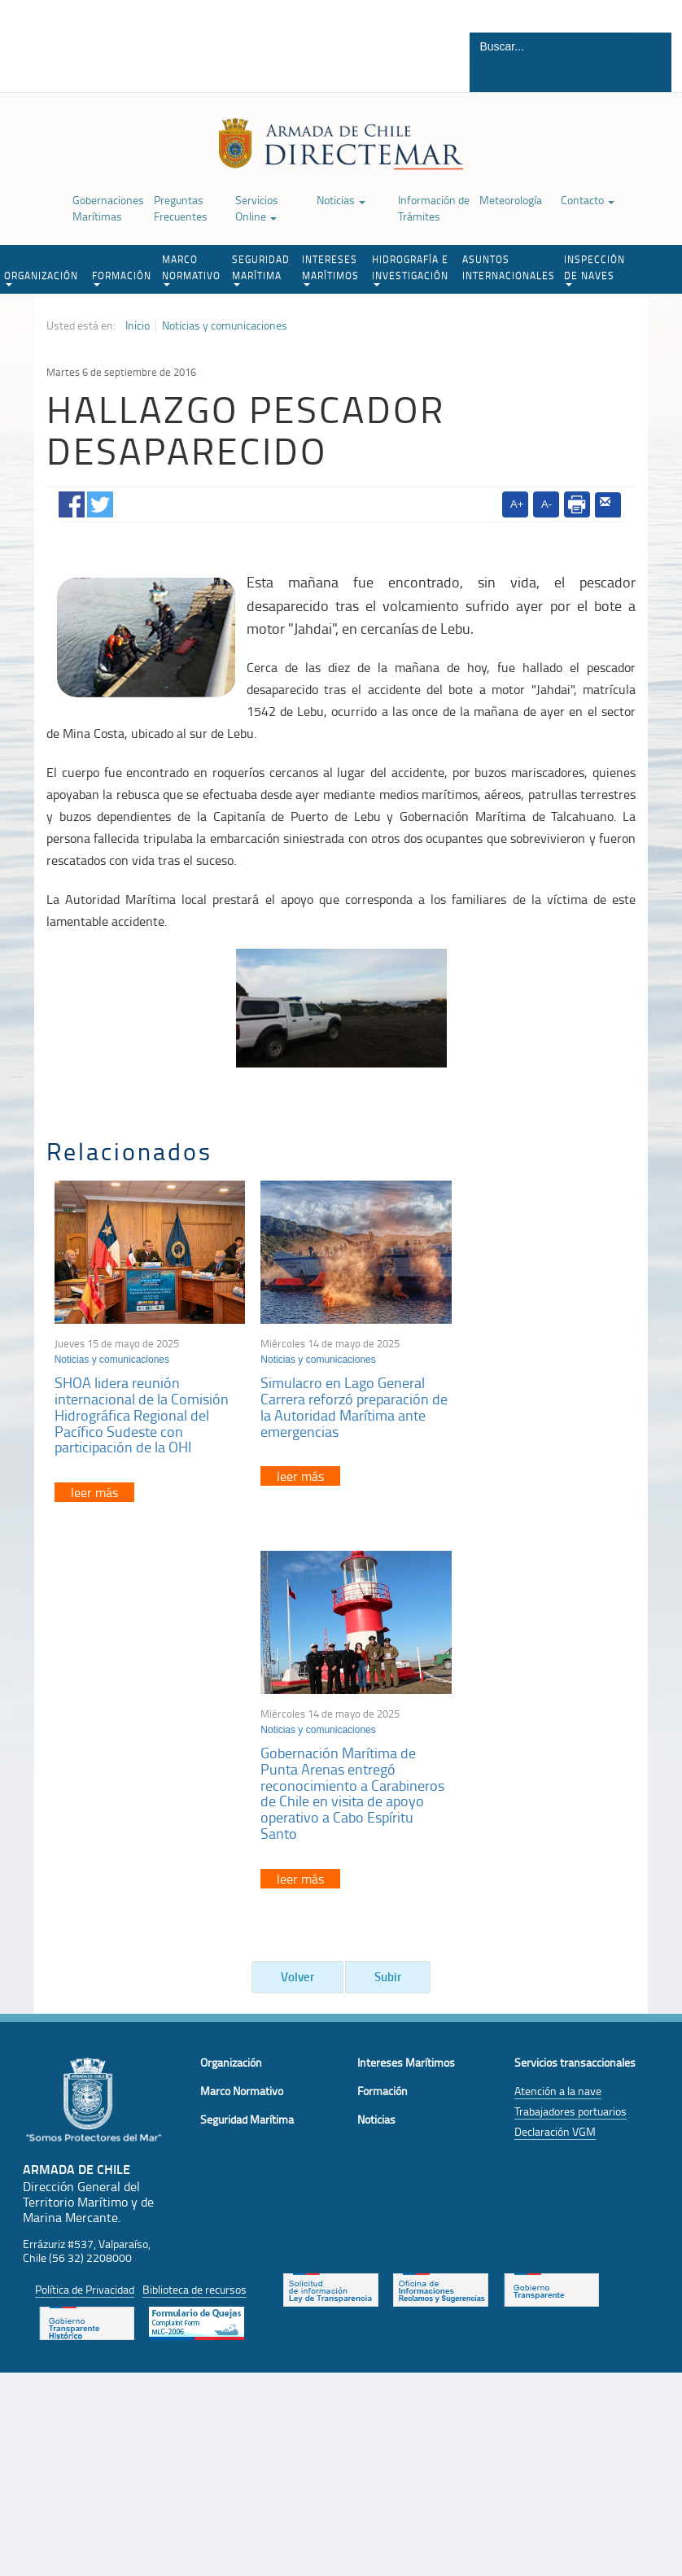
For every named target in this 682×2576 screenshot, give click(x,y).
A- (546, 504)
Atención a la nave (557, 1712)
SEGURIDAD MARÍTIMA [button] (261, 269)
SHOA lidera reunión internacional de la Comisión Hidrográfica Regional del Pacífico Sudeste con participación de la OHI (142, 1406)
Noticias (341, 199)
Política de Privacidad (84, 1911)
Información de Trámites (434, 208)
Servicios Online (256, 208)
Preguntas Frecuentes (181, 208)
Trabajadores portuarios (570, 1732)
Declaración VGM (555, 1753)
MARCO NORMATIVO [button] (191, 269)
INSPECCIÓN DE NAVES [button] (594, 269)
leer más (94, 1484)
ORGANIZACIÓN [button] (41, 277)
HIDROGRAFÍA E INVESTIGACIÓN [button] (410, 269)
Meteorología (510, 199)
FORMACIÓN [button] (121, 277)
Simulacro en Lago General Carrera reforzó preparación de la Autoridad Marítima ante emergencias (335, 1398)
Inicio (137, 325)
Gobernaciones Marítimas (108, 208)
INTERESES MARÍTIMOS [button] (330, 269)
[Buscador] (551, 46)
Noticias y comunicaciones (224, 325)
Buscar (649, 76)
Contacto (587, 199)
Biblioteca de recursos (194, 1911)
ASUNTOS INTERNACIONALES (508, 267)
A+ (516, 504)
